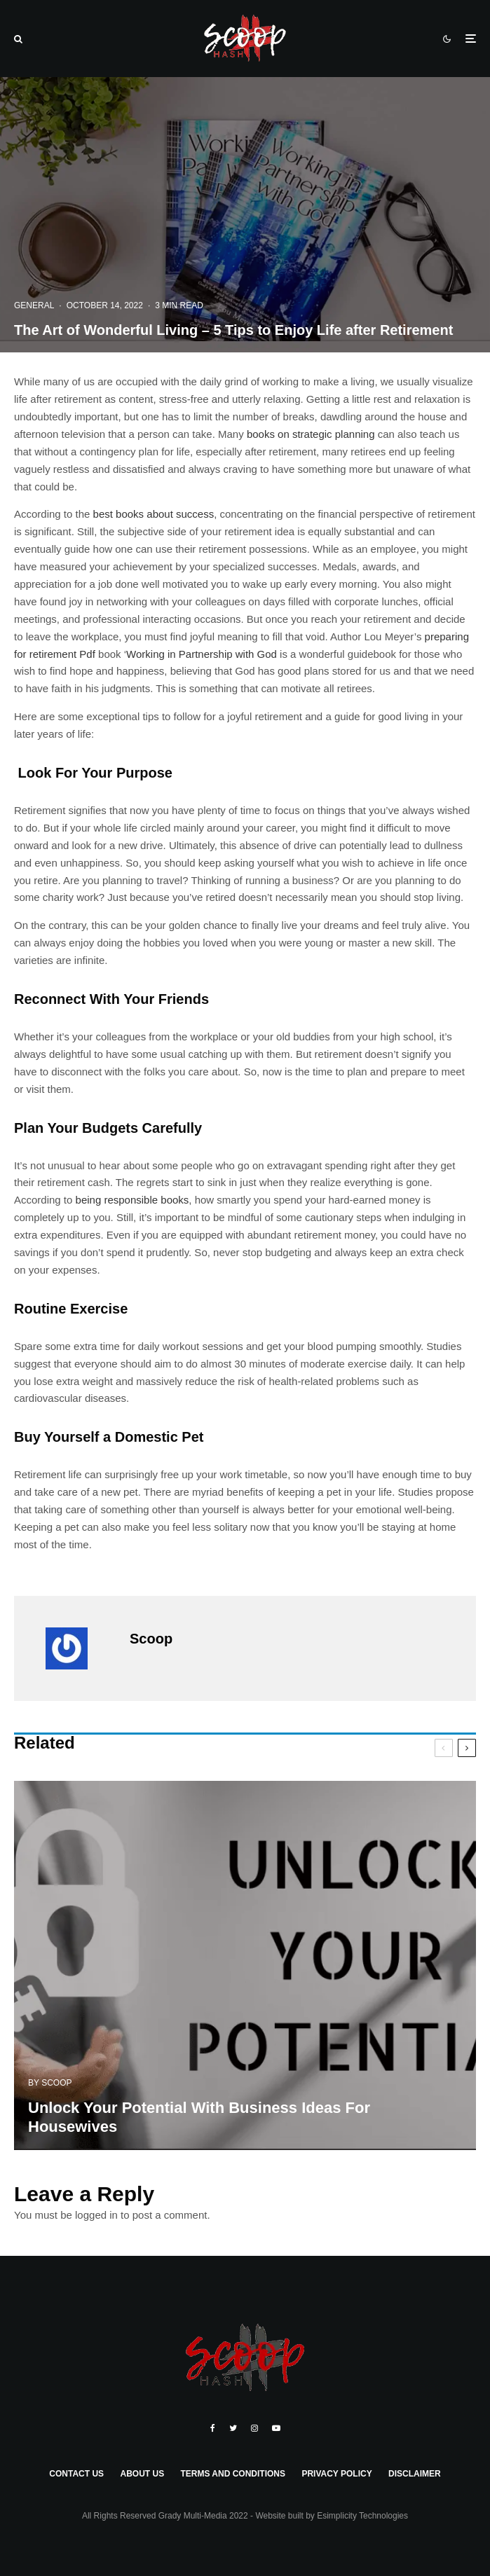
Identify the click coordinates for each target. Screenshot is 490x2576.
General (34, 305)
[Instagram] (254, 2428)
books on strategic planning (311, 434)
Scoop (151, 1638)
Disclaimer (414, 2474)
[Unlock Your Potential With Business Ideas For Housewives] (245, 2005)
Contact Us (76, 2474)
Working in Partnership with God (201, 654)
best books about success (154, 514)
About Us (142, 2474)
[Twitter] (233, 2428)
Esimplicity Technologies (362, 2516)
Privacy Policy (336, 2474)
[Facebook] (212, 2428)
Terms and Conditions (232, 2474)
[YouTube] (276, 2428)
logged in (96, 2215)
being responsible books (132, 1200)
